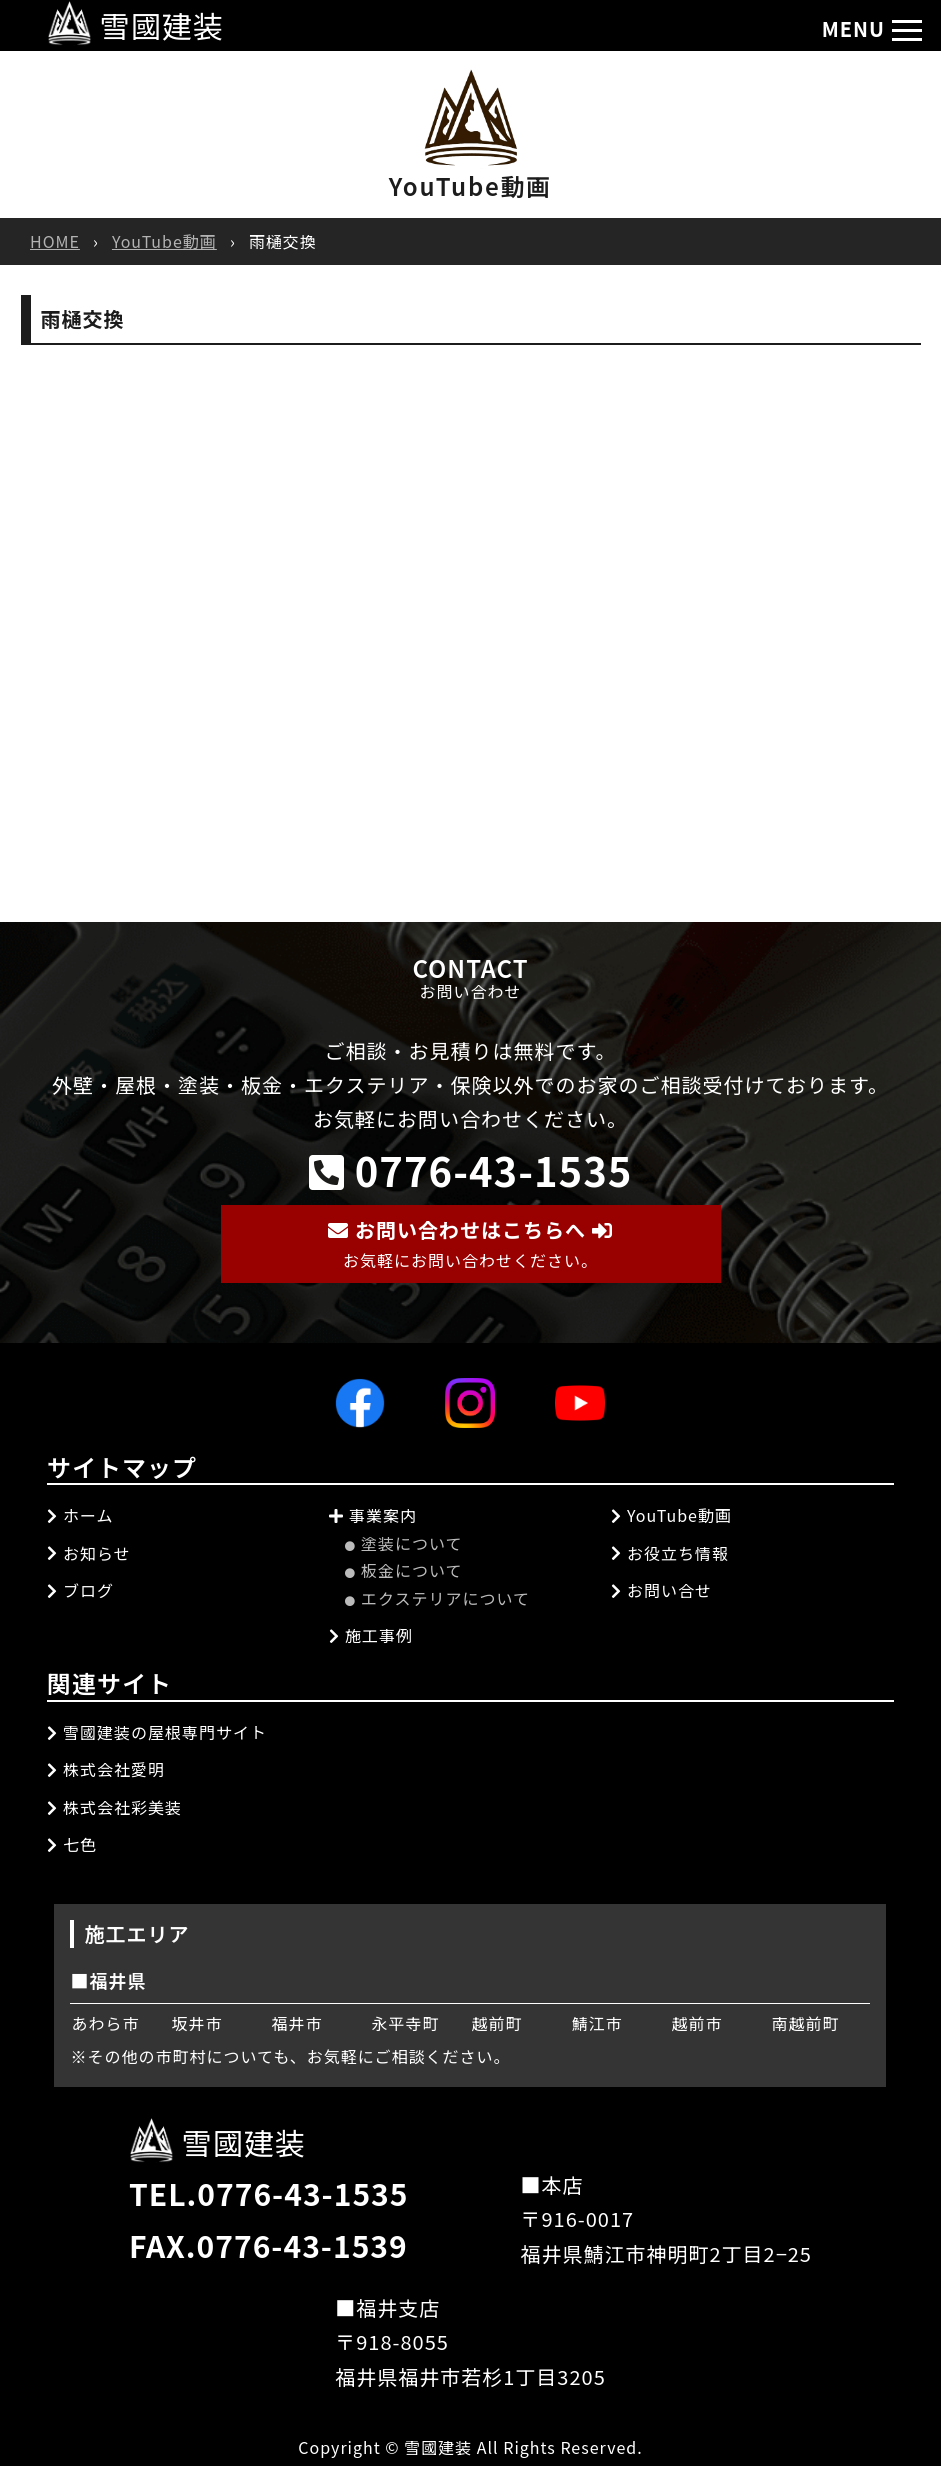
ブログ (80, 1590)
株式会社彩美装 (114, 1807)
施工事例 (371, 1635)
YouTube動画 (164, 241)
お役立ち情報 (670, 1553)
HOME (55, 241)
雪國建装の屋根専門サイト (157, 1732)
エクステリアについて (437, 1598)
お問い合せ (661, 1590)
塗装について (404, 1543)
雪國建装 (135, 25)
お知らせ (89, 1553)
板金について (404, 1570)
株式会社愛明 (106, 1769)
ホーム (80, 1515)
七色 (72, 1844)
